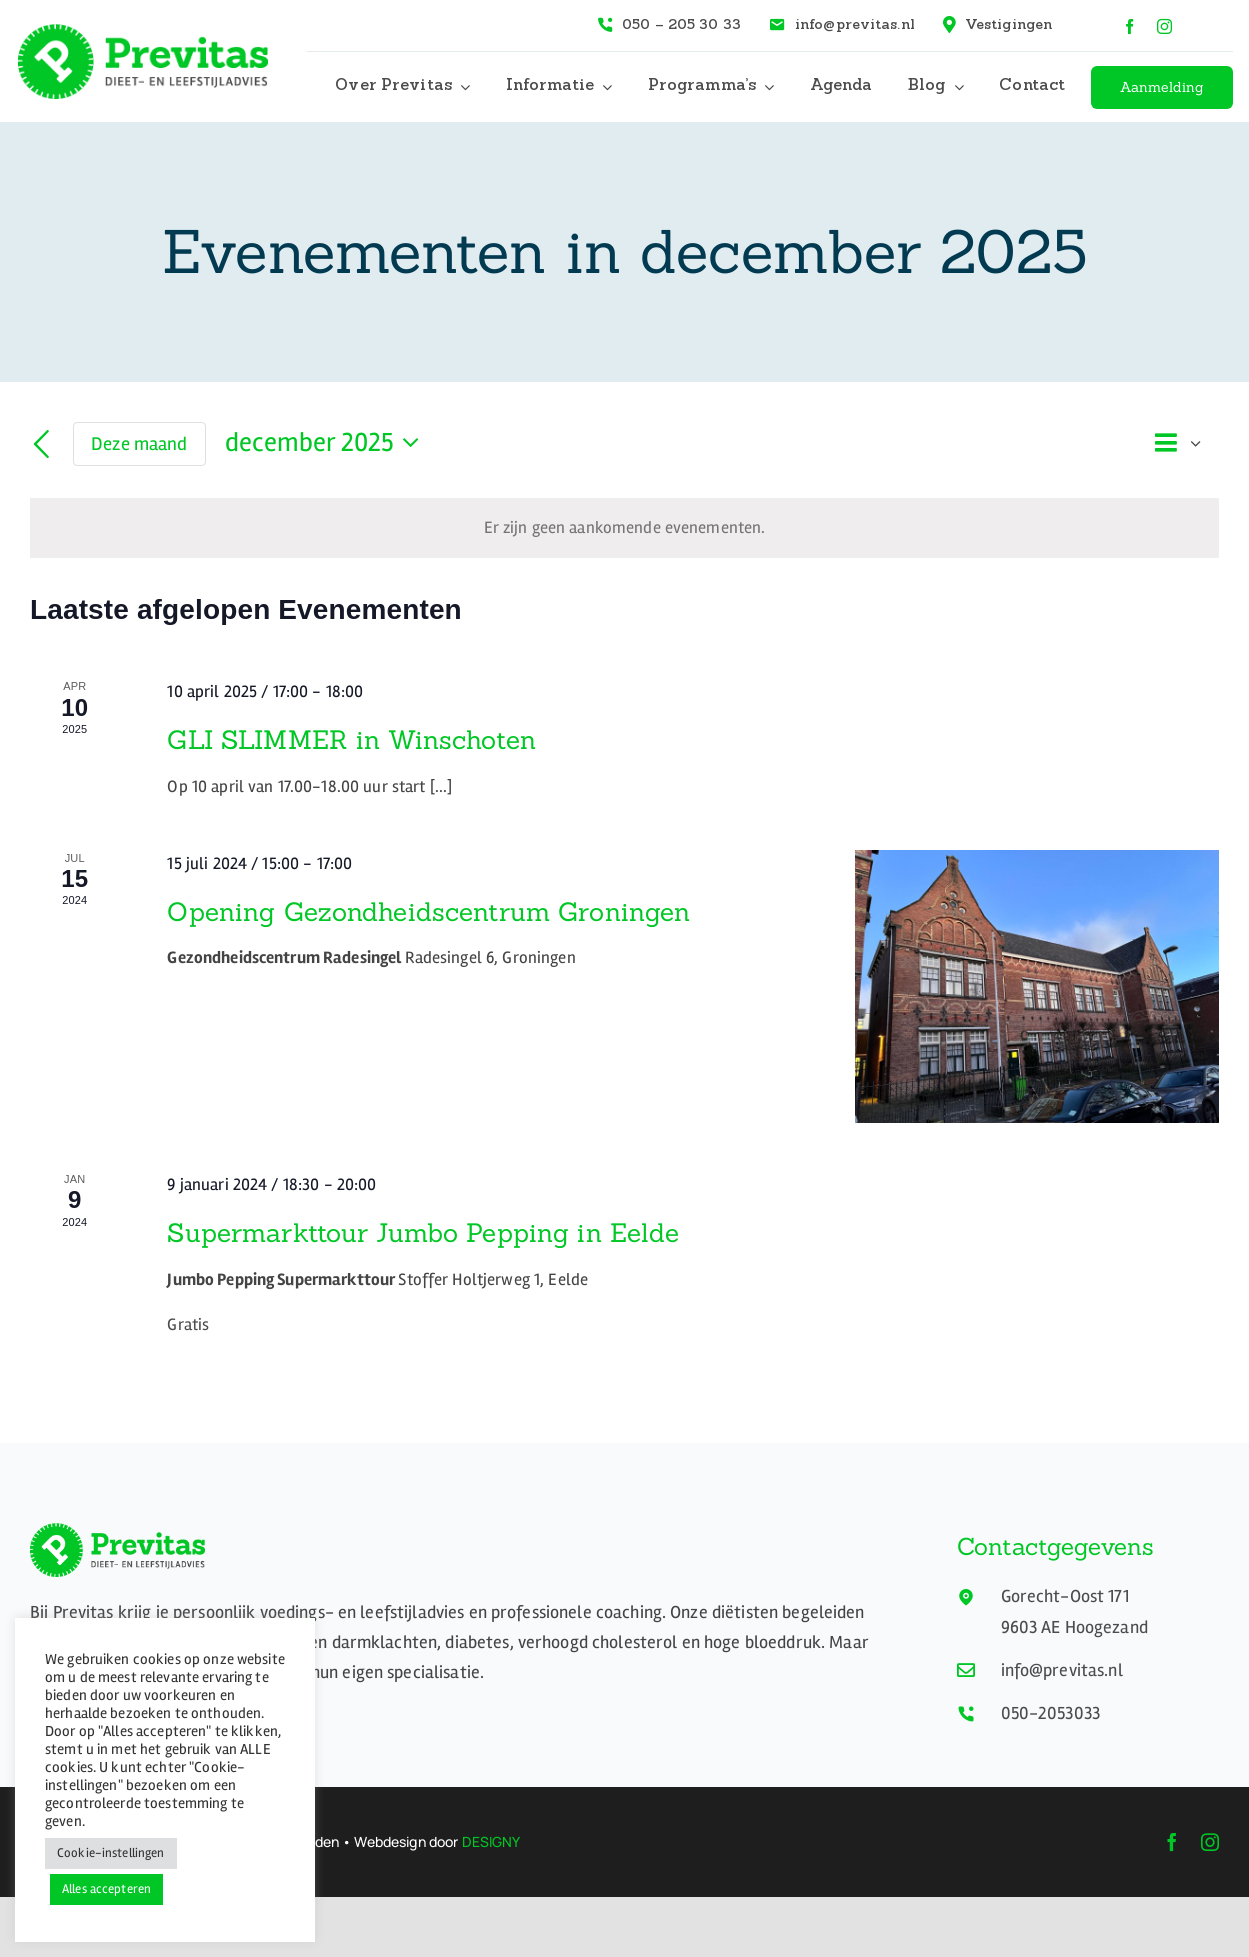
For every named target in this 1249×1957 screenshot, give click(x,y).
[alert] (624, 528)
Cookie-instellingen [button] (111, 1853)
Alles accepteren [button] (106, 1889)
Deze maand (139, 444)
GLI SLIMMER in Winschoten (351, 739)
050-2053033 (1051, 1713)
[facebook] (1129, 26)
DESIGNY (491, 1841)
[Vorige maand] (42, 445)
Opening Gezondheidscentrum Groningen (428, 911)
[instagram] (1164, 26)
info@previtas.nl (1062, 1670)
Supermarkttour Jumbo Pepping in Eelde (423, 1232)
